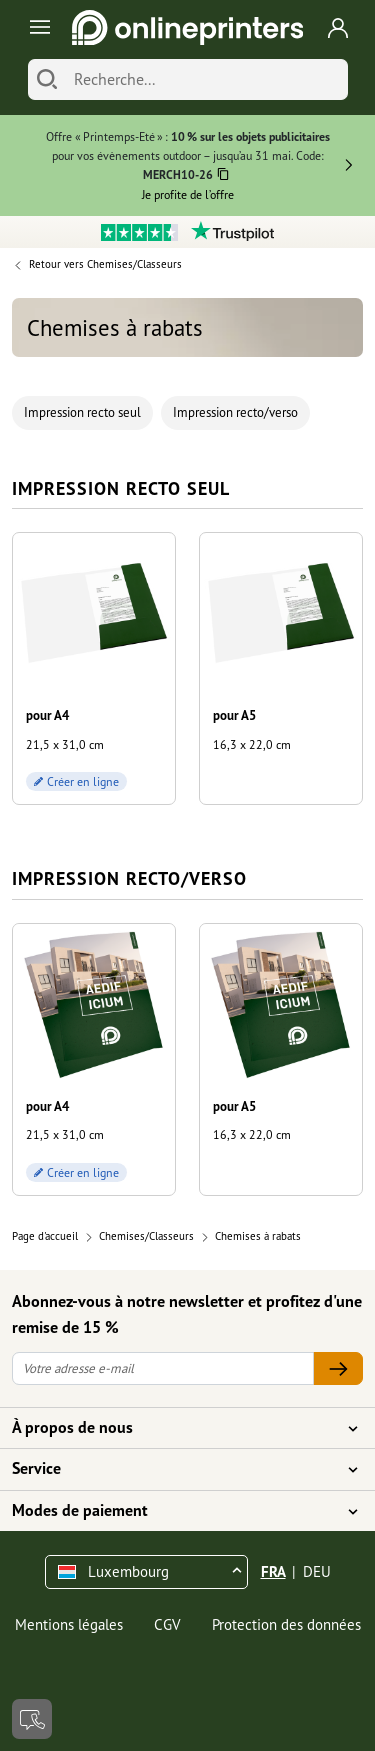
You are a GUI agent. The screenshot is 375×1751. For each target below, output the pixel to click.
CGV (167, 1624)
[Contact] (32, 1719)
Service (175, 1469)
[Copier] (223, 176)
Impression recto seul (82, 412)
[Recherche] (206, 79)
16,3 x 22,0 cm (252, 744)
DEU (317, 1571)
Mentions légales (69, 1624)
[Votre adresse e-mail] (163, 1368)
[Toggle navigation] (36, 27)
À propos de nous (175, 1428)
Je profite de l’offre (188, 194)
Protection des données (286, 1624)
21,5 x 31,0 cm (65, 744)
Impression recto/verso (235, 412)
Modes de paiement (175, 1511)
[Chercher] (47, 79)
